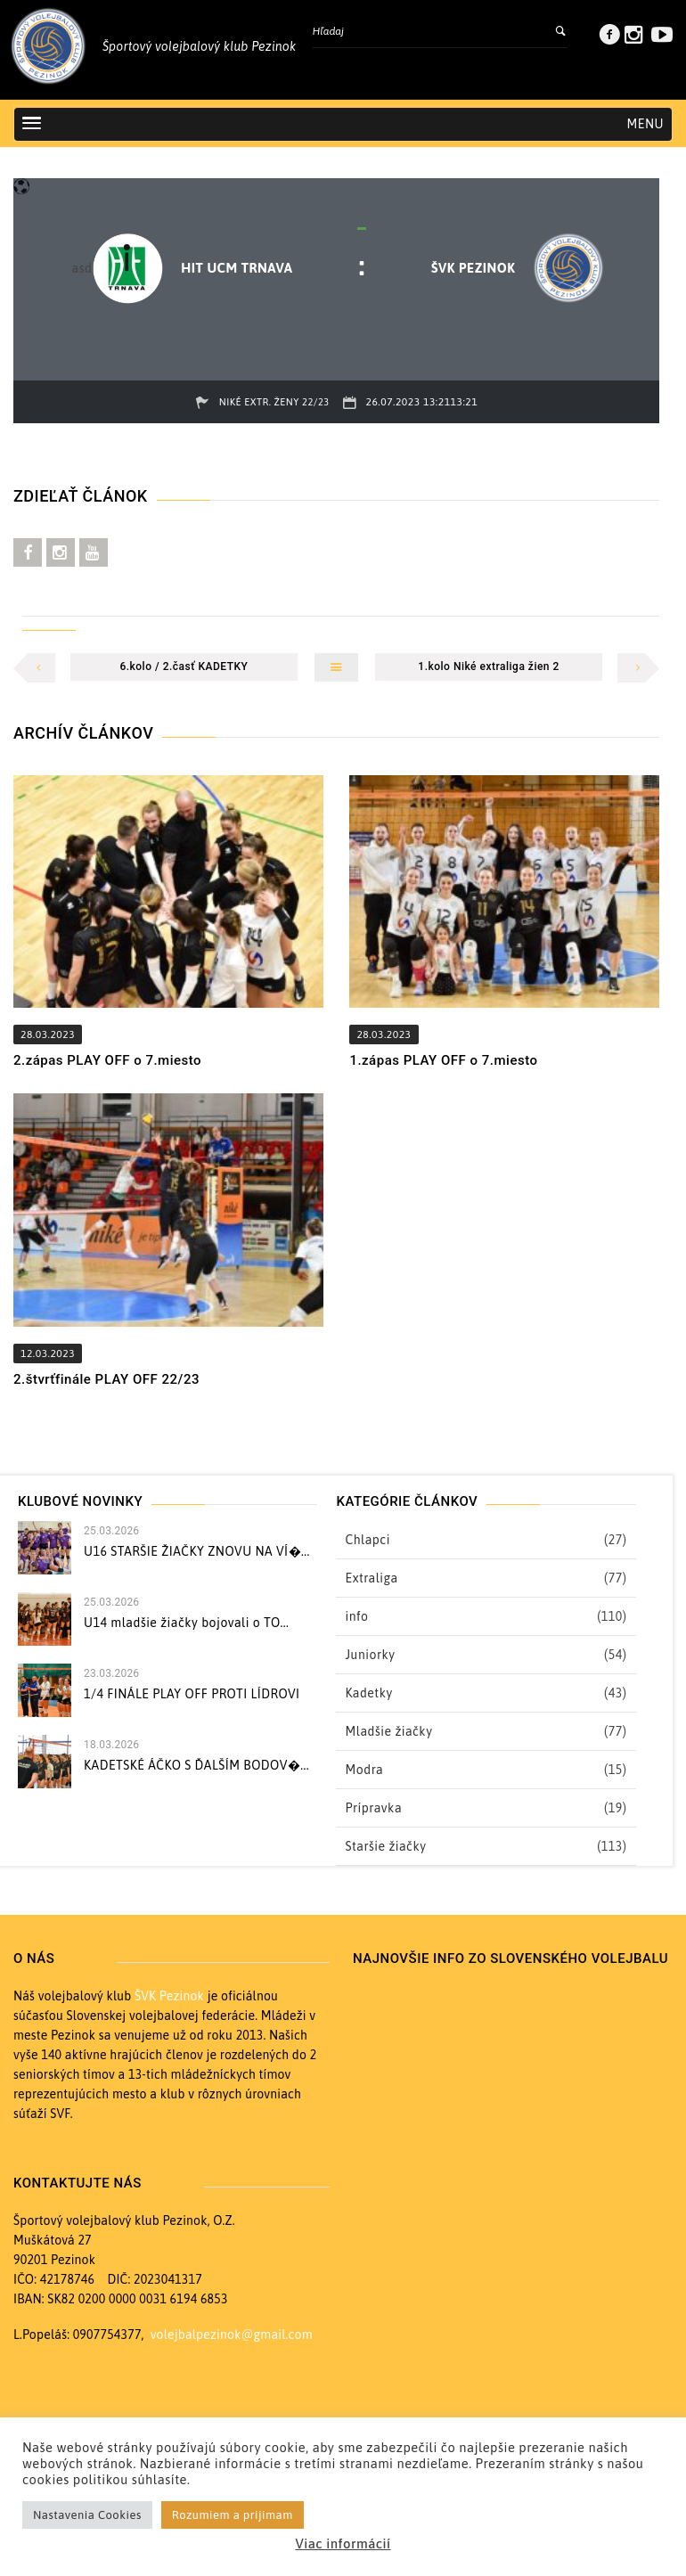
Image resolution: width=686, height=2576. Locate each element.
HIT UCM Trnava (236, 267)
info (356, 1616)
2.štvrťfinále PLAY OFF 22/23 (106, 1379)
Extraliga (371, 1578)
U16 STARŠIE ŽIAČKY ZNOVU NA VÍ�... (197, 1551)
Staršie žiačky (385, 1846)
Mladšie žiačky (388, 1731)
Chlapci (367, 1540)
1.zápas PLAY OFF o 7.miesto (443, 1060)
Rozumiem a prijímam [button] (232, 2515)
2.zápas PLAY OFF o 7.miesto (107, 1060)
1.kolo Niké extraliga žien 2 (488, 666)
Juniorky (370, 1655)
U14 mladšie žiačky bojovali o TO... (186, 1622)
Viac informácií (342, 2543)
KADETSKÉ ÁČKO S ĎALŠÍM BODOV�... (196, 1765)
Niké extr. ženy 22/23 (274, 402)
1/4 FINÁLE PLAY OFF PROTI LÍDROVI (192, 1694)
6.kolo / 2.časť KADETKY (183, 666)
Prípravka (373, 1808)
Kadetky (368, 1693)
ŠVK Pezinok (169, 1996)
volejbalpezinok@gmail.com (232, 2334)
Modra (364, 1769)
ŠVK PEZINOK (473, 267)
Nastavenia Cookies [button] (87, 2515)
